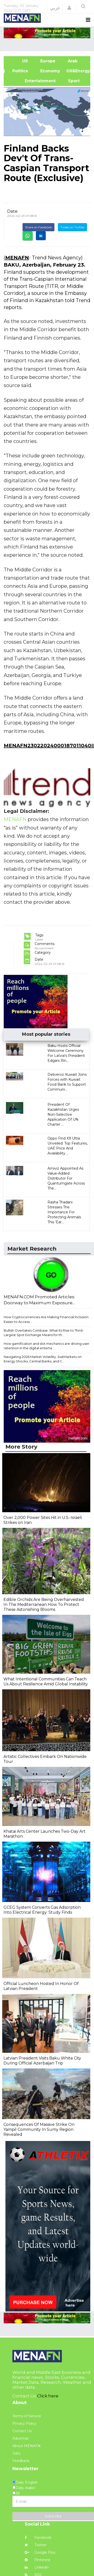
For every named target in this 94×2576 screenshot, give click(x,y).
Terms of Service (26, 2416)
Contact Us (22, 2431)
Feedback (20, 2460)
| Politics (19, 71)
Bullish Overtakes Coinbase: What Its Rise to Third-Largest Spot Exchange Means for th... (44, 1332)
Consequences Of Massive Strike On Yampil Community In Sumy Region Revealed (38, 2129)
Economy (50, 71)
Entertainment (33, 81)
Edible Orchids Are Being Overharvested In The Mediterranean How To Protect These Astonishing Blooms (43, 1604)
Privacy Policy (24, 2423)
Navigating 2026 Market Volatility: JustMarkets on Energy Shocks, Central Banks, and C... (43, 1359)
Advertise (20, 2438)
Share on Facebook (38, 227)
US (19, 61)
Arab (73, 61)
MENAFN (17, 258)
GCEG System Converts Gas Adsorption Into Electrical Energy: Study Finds (42, 1910)
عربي (55, 8)
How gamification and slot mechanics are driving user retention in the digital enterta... (46, 1346)
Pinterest (37, 2560)
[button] (69, 8)
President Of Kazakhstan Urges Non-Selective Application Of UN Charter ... (63, 1114)
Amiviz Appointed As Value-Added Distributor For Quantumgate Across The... (66, 1178)
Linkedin (37, 2567)
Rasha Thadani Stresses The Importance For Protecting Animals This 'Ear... (64, 1212)
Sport (71, 81)
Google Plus (40, 2552)
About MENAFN (26, 2446)
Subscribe (53, 2516)
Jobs (16, 2453)
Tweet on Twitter (72, 227)
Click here (47, 2395)
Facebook (38, 2537)
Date (12, 211)
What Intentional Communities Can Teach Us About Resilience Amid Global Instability (45, 1681)
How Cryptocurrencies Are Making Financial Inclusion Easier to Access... (46, 1319)
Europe (48, 61)
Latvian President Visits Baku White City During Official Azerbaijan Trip (42, 2060)
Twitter (36, 2545)
